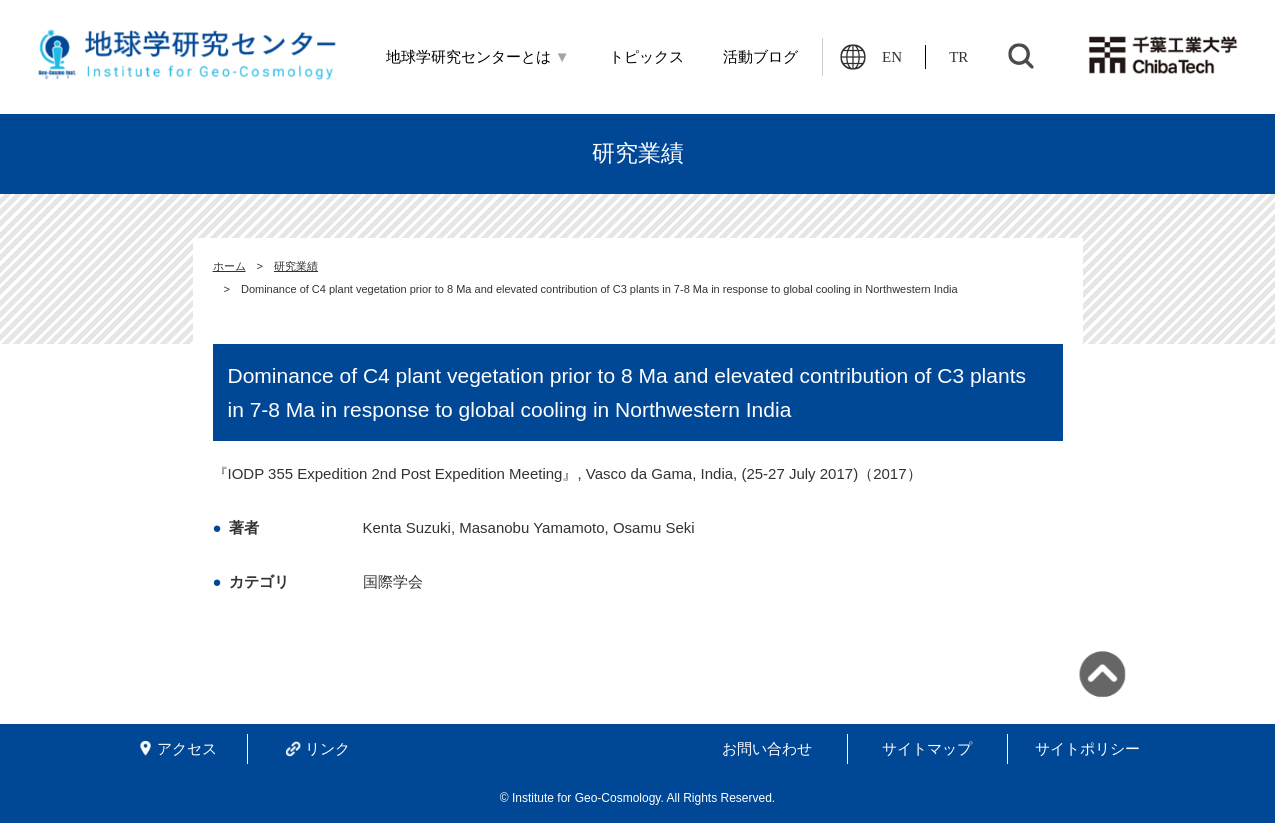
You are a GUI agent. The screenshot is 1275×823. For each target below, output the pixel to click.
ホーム (229, 266)
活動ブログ (760, 57)
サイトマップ (927, 748)
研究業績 (296, 266)
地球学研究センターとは (478, 57)
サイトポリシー (1087, 748)
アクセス (187, 748)
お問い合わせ (767, 748)
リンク (327, 748)
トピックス (646, 57)
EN (892, 57)
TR (958, 57)
